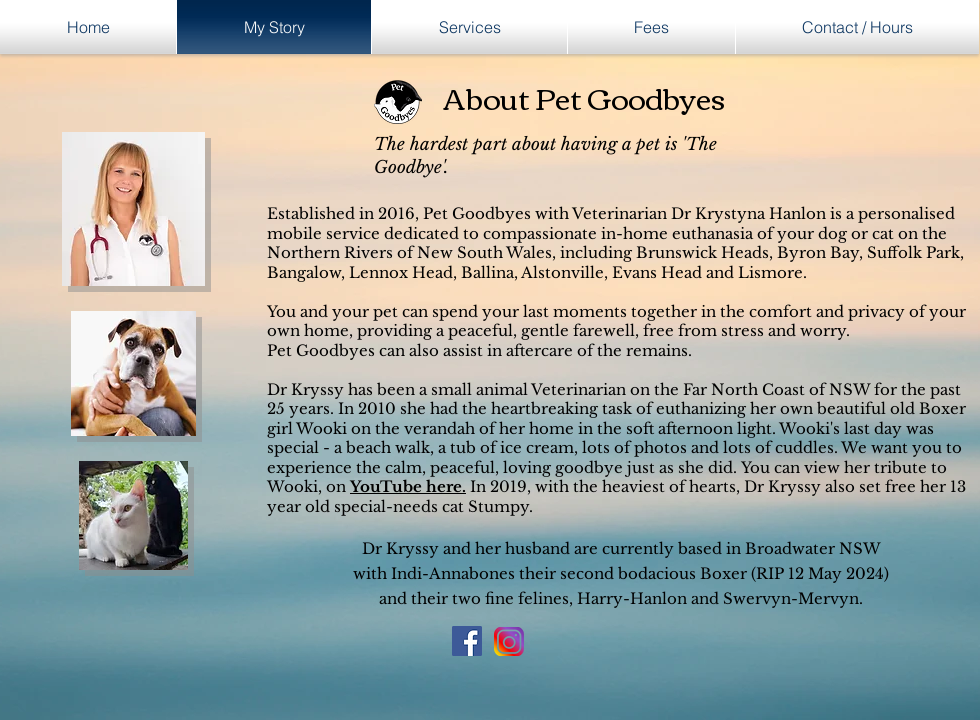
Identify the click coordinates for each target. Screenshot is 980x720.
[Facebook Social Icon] (467, 641)
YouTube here (406, 486)
